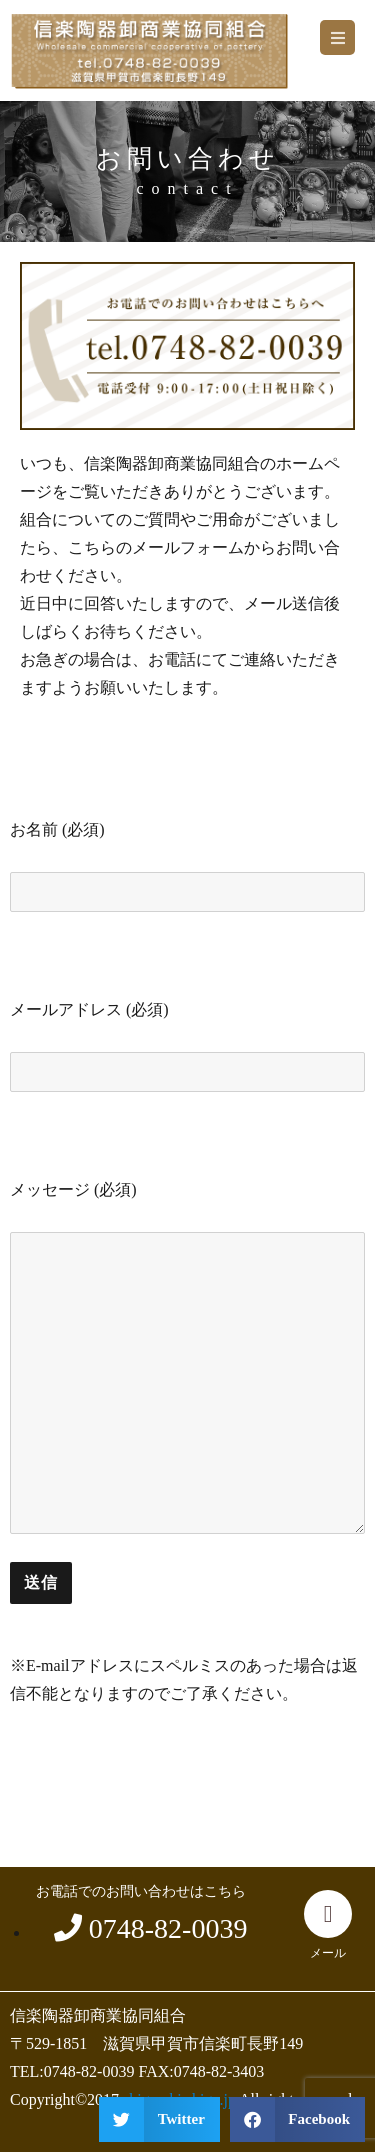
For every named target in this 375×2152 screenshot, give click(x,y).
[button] (337, 37)
